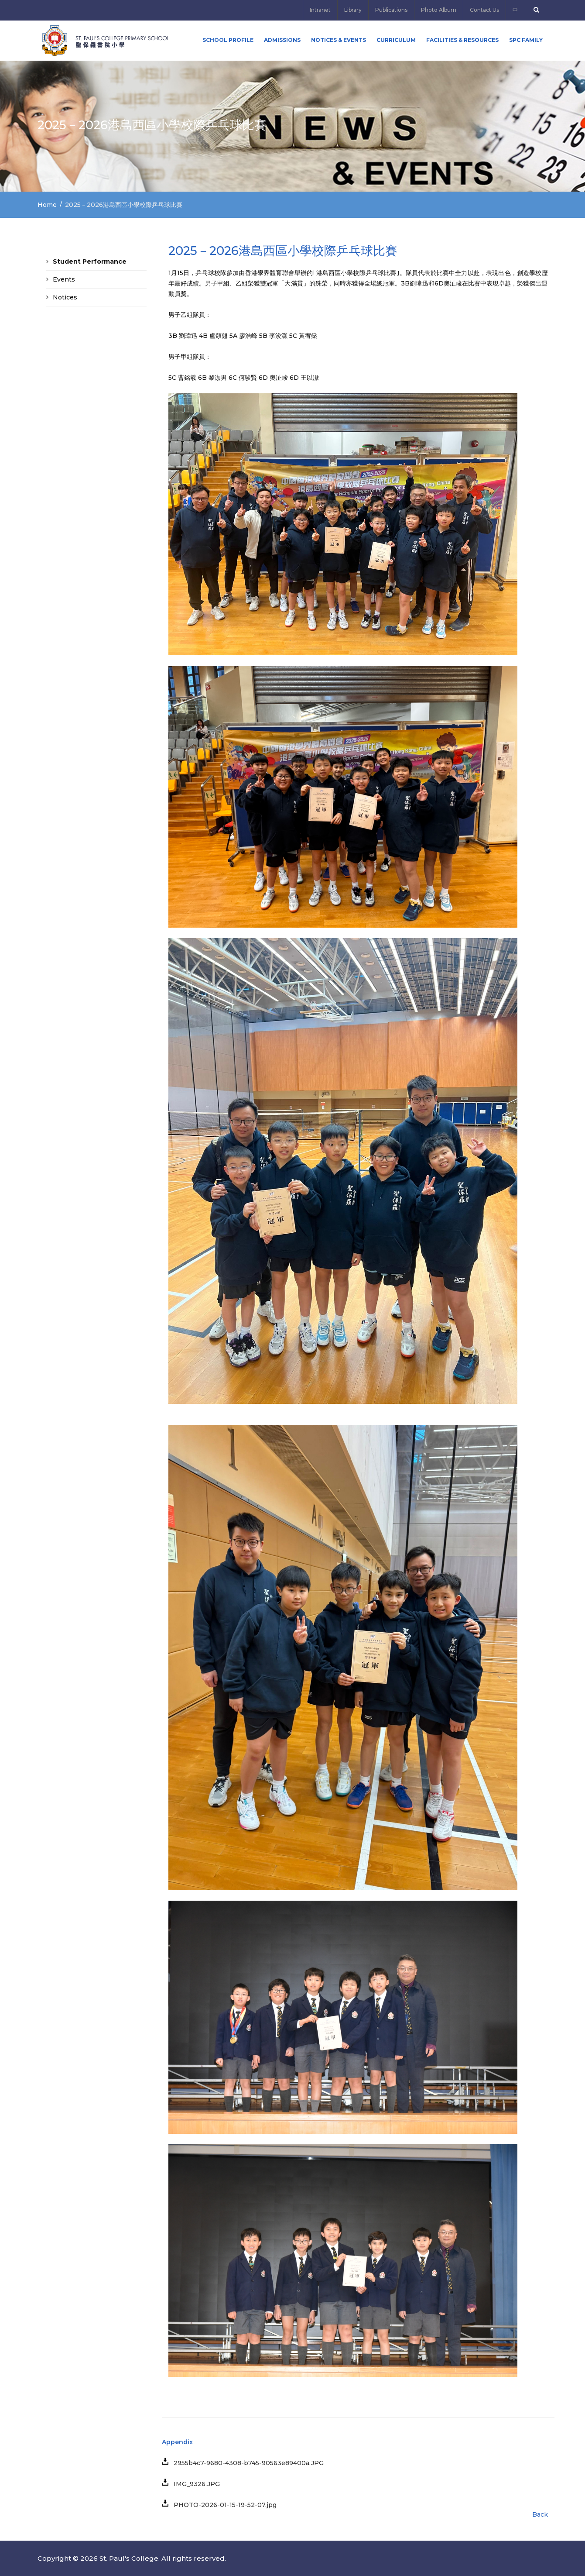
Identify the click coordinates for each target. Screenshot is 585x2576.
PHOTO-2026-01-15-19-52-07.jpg (222, 2505)
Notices (65, 297)
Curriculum (396, 40)
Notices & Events (338, 40)
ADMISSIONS (282, 40)
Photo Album (438, 10)
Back (540, 2514)
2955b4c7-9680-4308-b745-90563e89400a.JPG (246, 2463)
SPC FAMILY (526, 40)
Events (64, 279)
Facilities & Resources (462, 40)
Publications (391, 10)
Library (353, 10)
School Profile (227, 40)
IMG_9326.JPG (194, 2484)
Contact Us (484, 10)
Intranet (320, 10)
